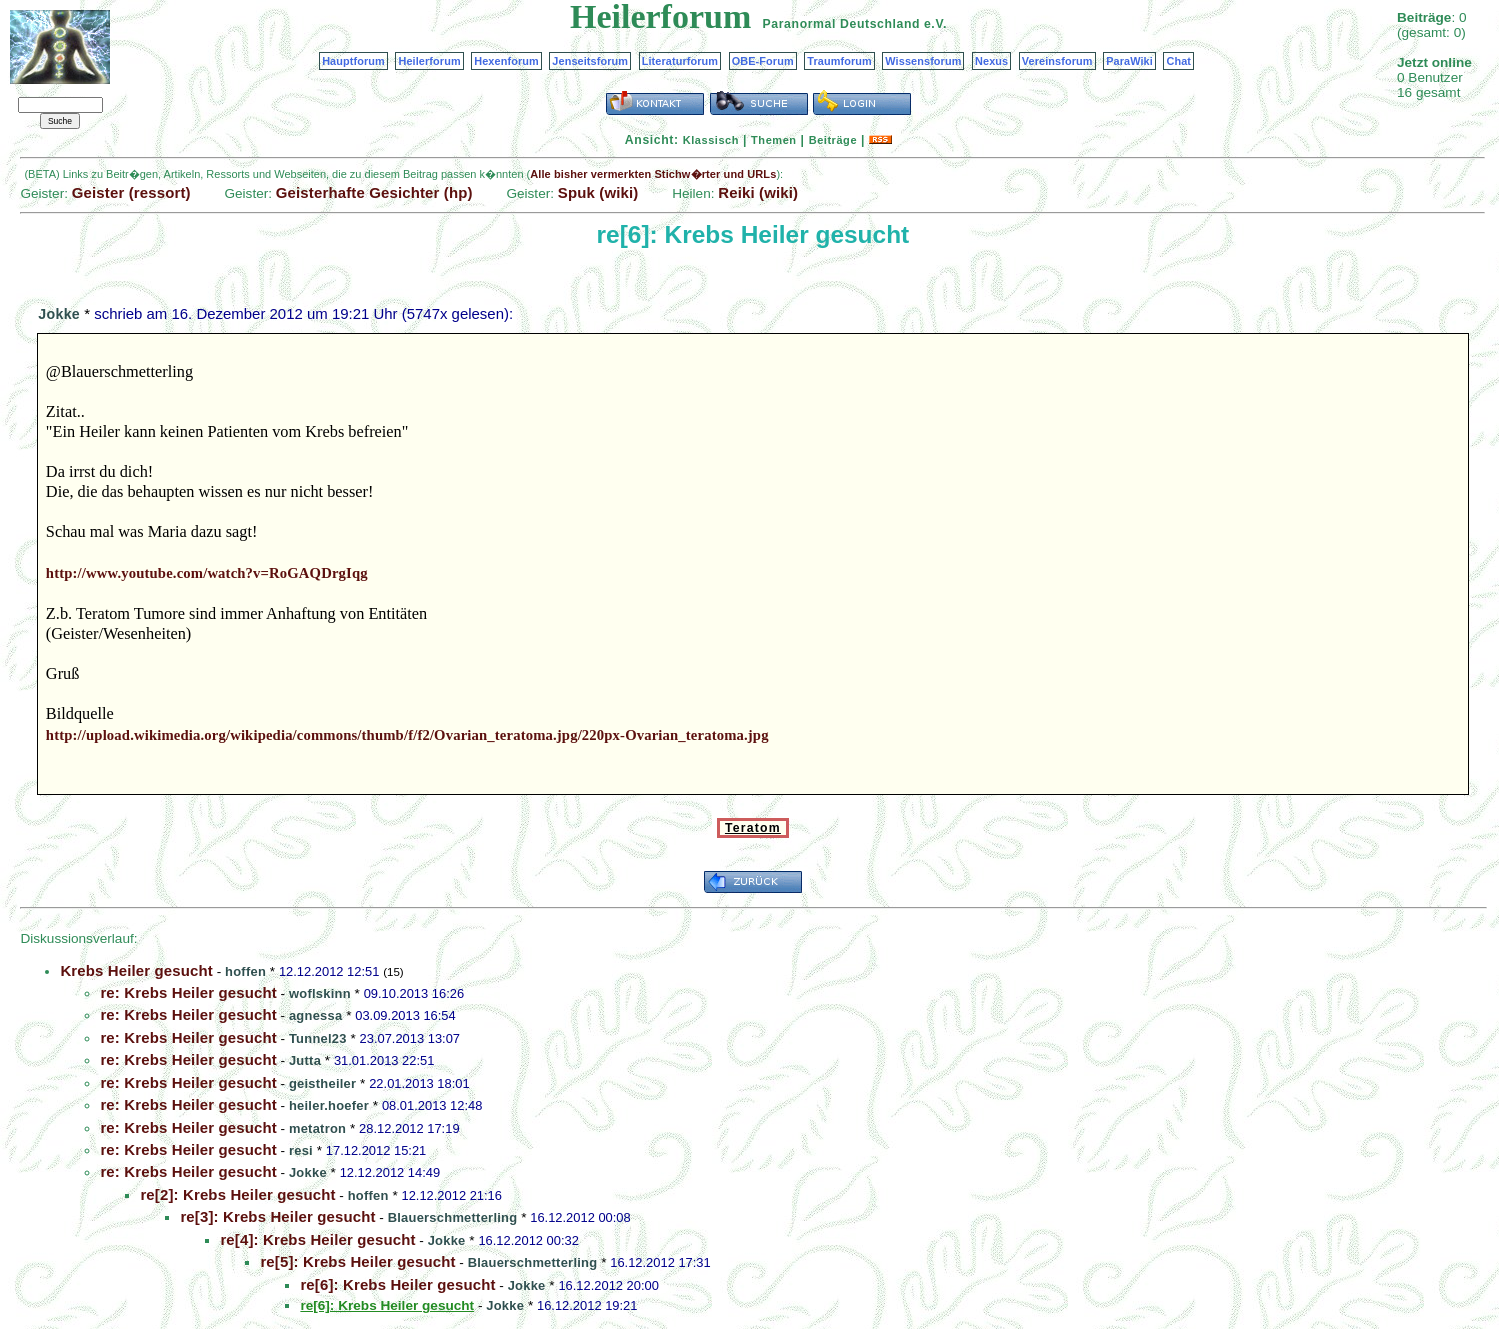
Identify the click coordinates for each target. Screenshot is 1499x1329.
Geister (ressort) (131, 192)
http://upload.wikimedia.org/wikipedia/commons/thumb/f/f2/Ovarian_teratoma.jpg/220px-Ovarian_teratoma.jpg (407, 735)
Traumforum (839, 61)
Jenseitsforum (590, 61)
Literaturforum (680, 61)
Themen (773, 140)
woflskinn (320, 993)
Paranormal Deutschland (842, 24)
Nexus (991, 61)
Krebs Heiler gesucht (136, 970)
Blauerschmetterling (453, 1217)
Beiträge (833, 140)
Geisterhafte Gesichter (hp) (374, 192)
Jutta (305, 1060)
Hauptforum (353, 61)
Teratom (753, 828)
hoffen (245, 971)
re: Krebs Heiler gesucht (188, 992)
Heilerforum (429, 61)
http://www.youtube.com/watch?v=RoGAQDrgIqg (207, 573)
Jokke (59, 314)
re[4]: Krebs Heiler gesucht (317, 1239)
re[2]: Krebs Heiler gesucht (237, 1194)
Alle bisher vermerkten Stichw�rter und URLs (653, 174)
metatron (317, 1128)
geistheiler (322, 1083)
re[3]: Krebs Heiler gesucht (277, 1216)
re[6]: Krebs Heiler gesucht (397, 1284)
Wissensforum (923, 61)
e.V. (935, 24)
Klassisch (711, 140)
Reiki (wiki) (758, 192)
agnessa (315, 1015)
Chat (1178, 61)
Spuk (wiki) (598, 192)
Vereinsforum (1057, 61)
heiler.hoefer (329, 1105)
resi (301, 1150)
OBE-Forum (763, 61)
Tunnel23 (318, 1038)
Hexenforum (506, 61)
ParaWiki (1129, 61)
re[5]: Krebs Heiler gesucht (357, 1261)
